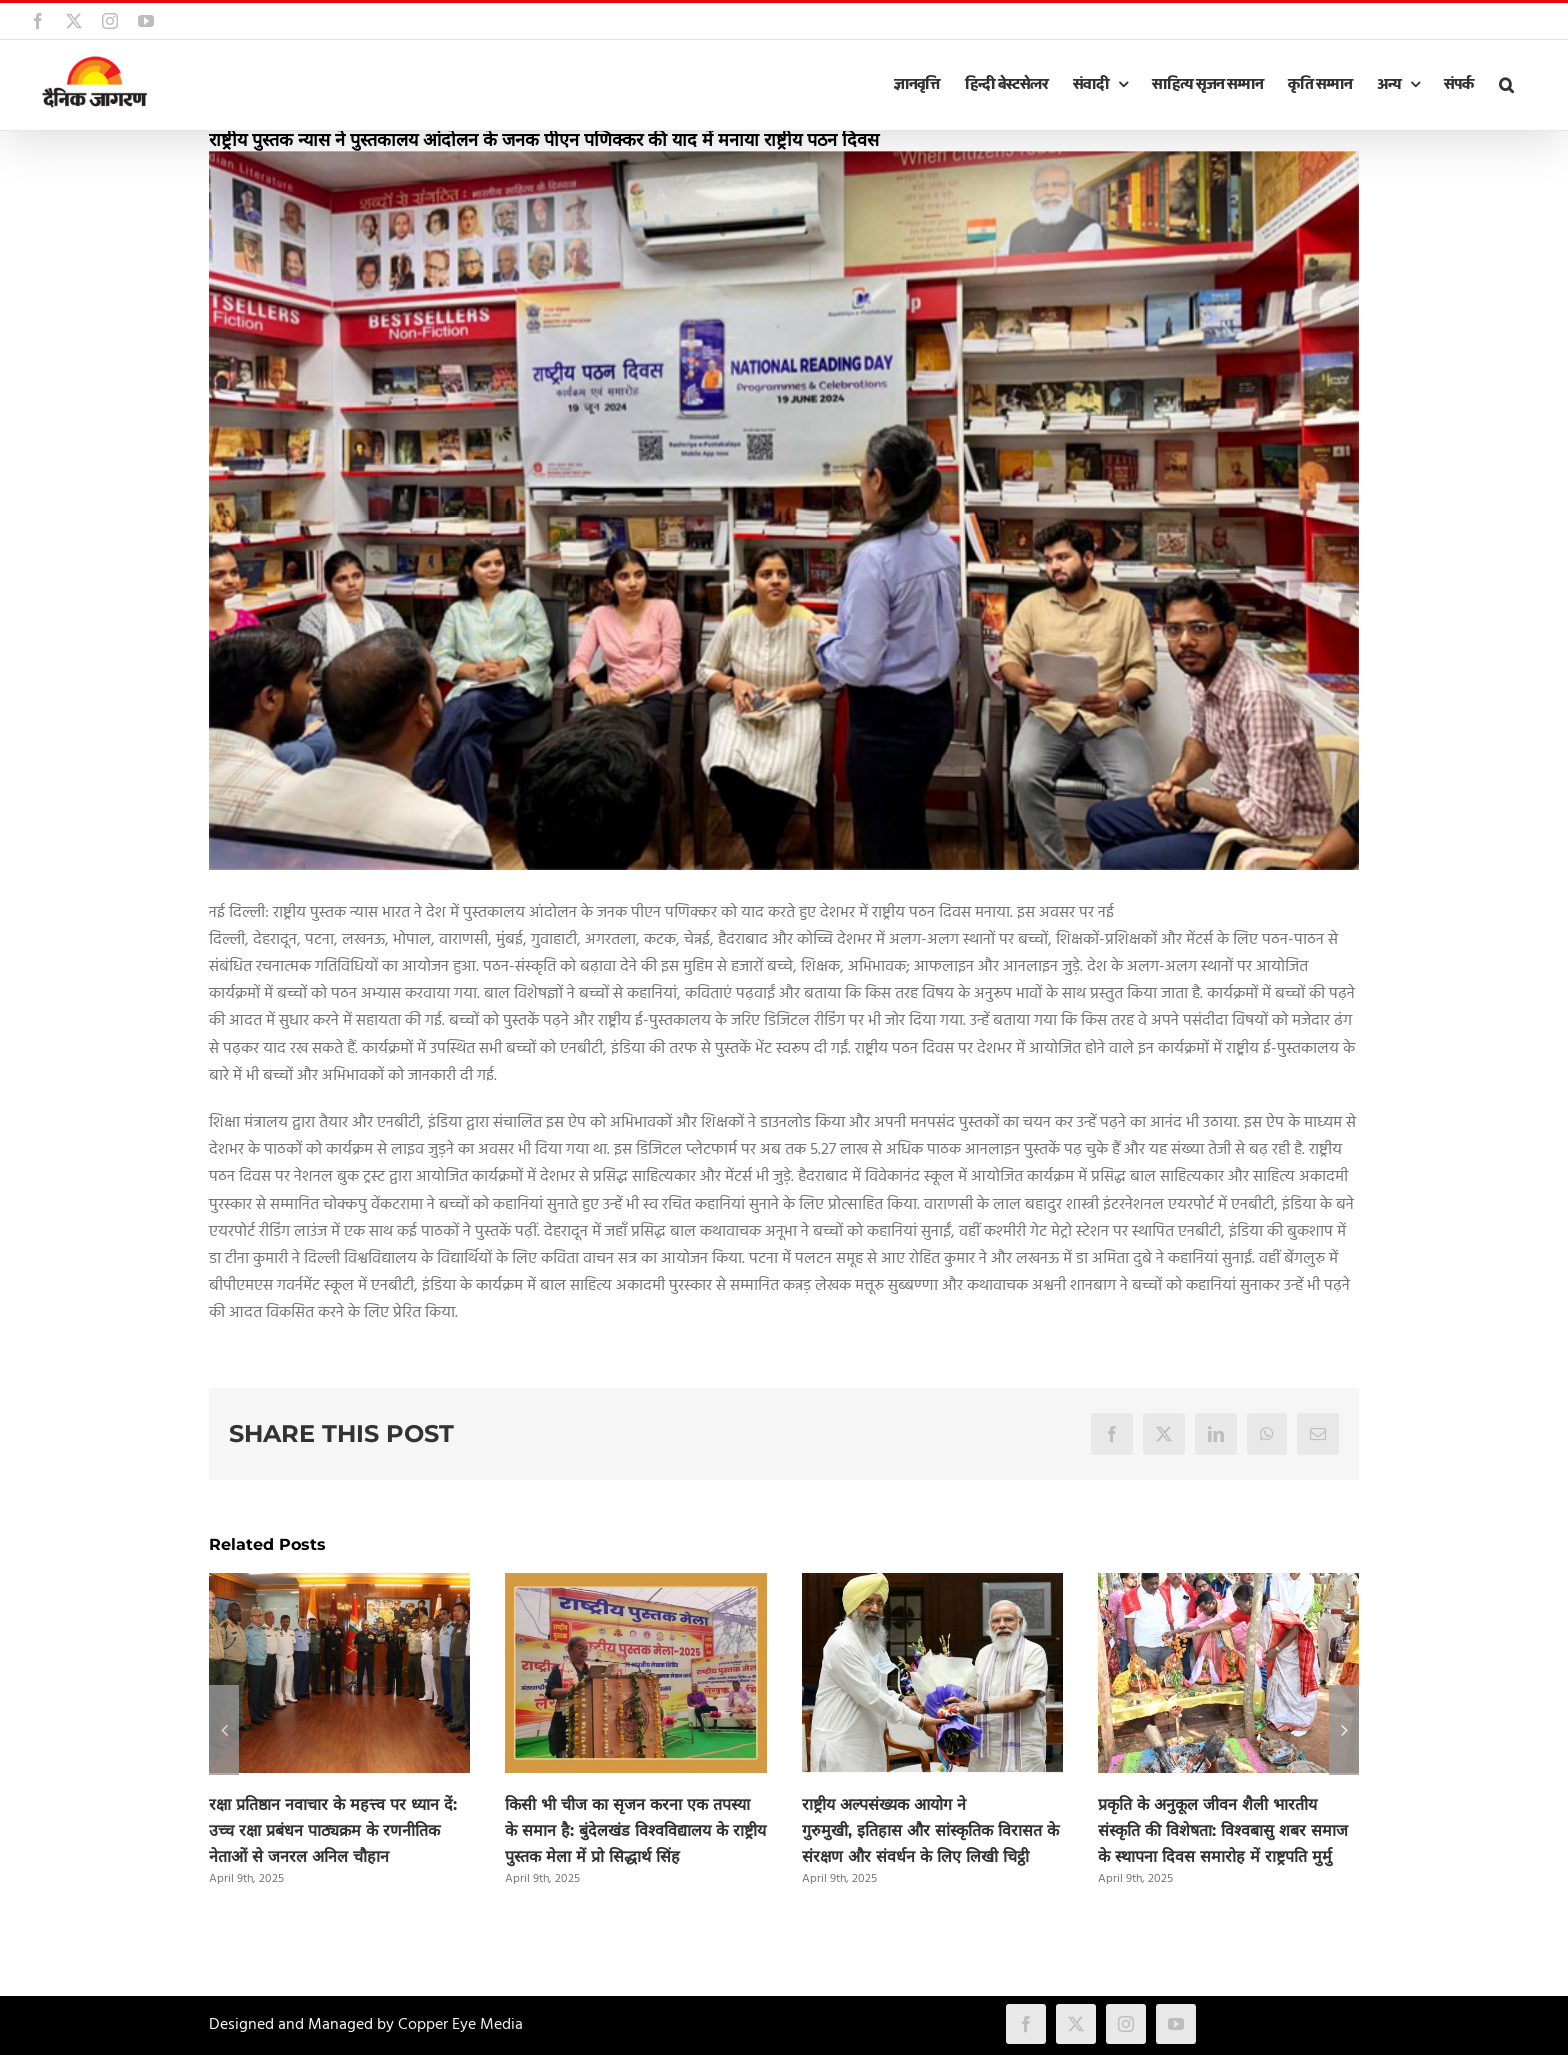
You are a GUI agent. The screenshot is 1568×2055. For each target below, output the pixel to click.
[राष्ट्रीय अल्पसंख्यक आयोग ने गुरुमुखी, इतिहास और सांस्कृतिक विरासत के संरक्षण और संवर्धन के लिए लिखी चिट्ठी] (932, 1586)
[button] (1506, 85)
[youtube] (1176, 2024)
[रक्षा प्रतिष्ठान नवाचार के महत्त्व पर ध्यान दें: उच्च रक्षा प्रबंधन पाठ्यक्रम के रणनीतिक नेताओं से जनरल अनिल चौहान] (339, 1586)
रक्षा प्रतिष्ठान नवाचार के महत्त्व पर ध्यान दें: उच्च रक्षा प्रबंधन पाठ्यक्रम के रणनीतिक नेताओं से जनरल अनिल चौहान (333, 1830)
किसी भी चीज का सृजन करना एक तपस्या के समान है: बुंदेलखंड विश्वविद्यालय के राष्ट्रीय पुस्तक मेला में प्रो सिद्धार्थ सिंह (635, 1830)
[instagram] (1126, 2024)
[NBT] (784, 510)
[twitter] (1076, 2024)
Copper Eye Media (460, 2025)
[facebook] (1026, 2024)
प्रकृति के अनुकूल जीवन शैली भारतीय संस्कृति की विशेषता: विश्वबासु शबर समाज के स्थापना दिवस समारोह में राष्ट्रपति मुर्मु (1223, 1830)
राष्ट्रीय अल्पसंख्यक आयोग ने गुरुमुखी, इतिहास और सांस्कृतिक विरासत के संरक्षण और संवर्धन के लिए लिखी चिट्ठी (930, 1830)
